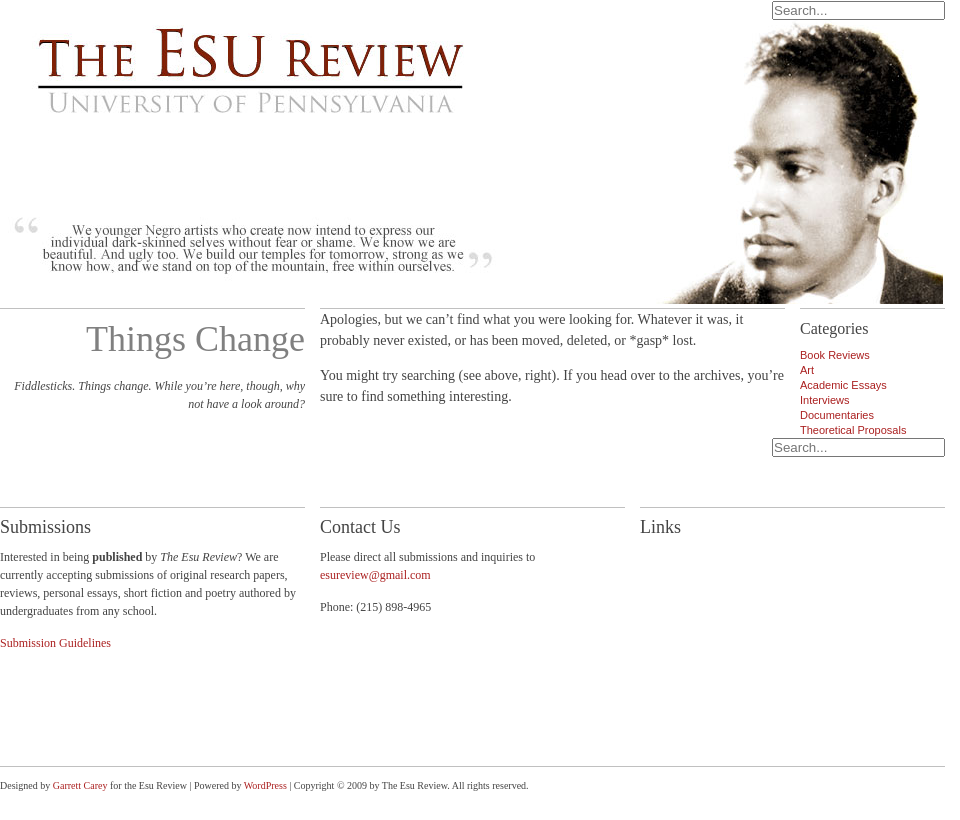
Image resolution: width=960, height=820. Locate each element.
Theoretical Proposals (853, 430)
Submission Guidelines (55, 643)
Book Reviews (835, 355)
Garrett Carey (80, 785)
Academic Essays (843, 385)
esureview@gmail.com (375, 575)
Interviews (825, 400)
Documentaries (837, 415)
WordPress (265, 785)
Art (807, 370)
